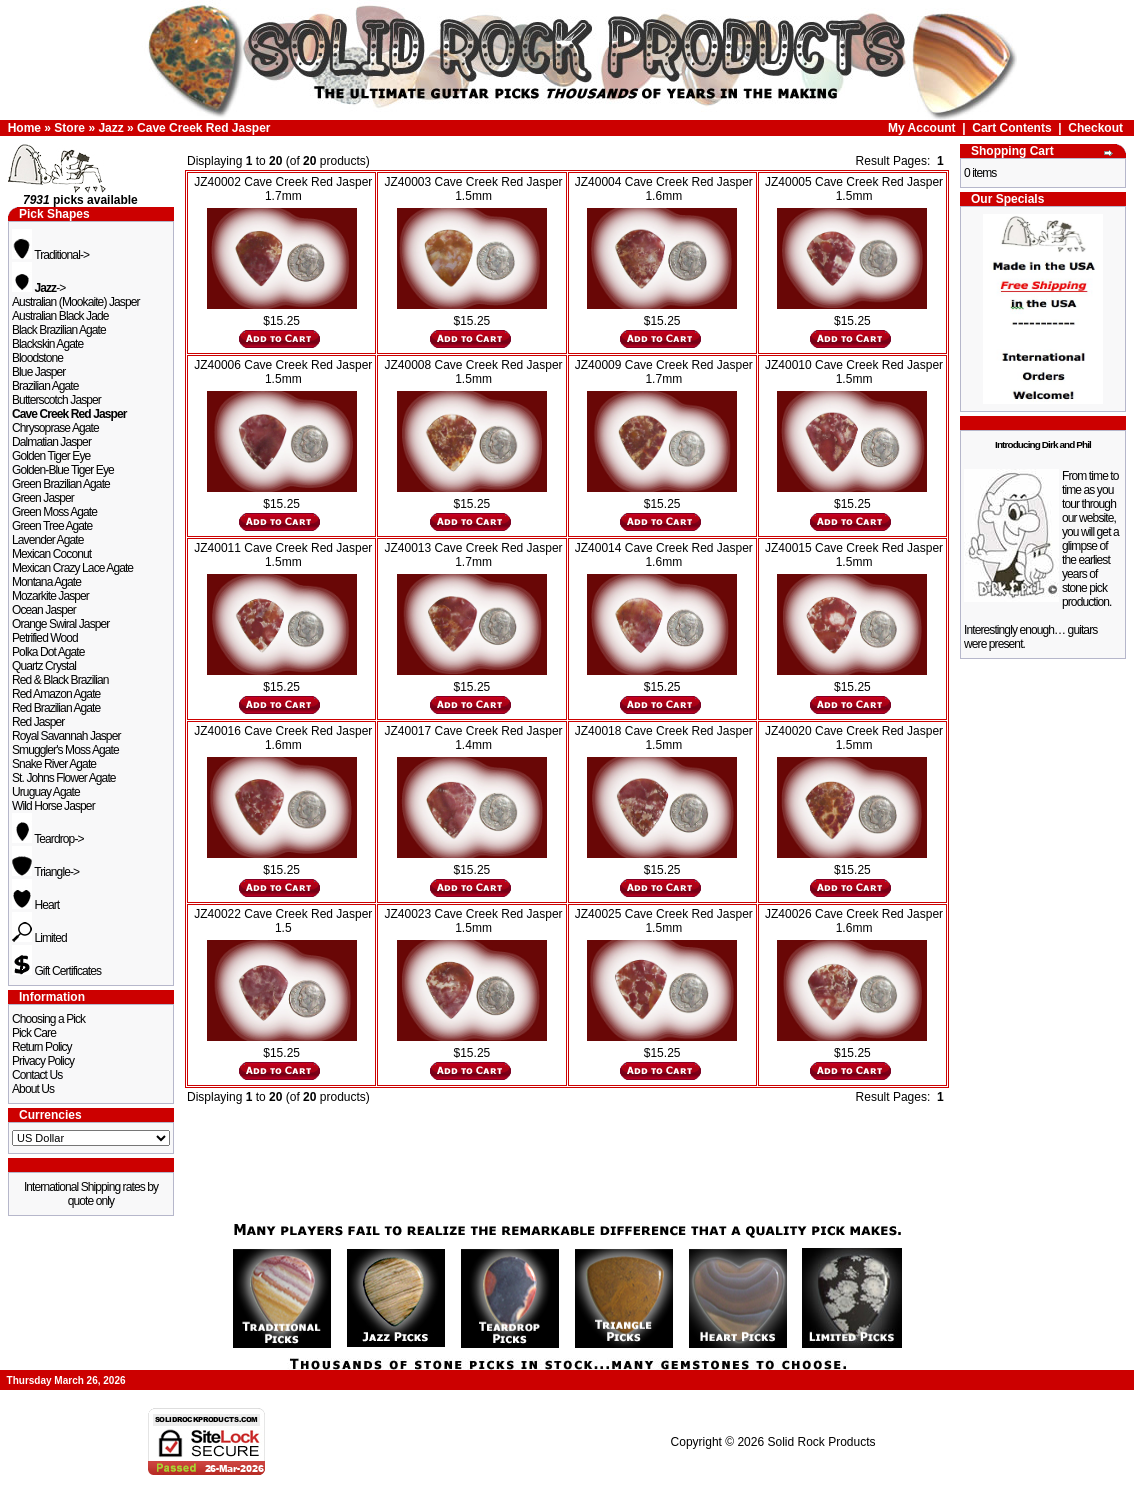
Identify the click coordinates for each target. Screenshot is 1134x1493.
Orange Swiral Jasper (60, 624)
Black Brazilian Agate (59, 330)
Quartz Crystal (44, 666)
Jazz (110, 128)
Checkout (1095, 128)
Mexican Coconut (51, 554)
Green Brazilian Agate (61, 484)
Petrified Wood (45, 638)
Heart (35, 905)
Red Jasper (38, 722)
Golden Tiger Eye (51, 456)
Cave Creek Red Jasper (203, 128)
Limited (39, 938)
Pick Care (34, 1033)
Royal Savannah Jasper (66, 736)
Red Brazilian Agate (56, 708)
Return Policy (42, 1047)
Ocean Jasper (44, 610)
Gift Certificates (56, 971)
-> (38, 288)
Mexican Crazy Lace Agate (72, 568)
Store (69, 128)
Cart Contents (1011, 128)
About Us (33, 1089)
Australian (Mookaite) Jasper (76, 302)
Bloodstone (37, 358)
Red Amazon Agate (56, 694)
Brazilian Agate (45, 386)
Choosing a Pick (48, 1019)
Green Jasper (43, 498)
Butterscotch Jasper (56, 400)
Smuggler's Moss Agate (65, 750)
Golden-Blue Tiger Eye (63, 470)
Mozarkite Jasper (50, 596)
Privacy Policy (43, 1061)
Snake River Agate (54, 764)
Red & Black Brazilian (60, 680)
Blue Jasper (38, 372)
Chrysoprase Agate (55, 428)
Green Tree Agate (52, 526)
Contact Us (37, 1075)
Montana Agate (46, 582)
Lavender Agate (47, 540)
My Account (922, 128)
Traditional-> (50, 255)
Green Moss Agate (54, 512)
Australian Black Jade (60, 316)
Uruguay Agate (46, 792)
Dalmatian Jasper (51, 442)
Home (24, 128)
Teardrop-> (48, 839)
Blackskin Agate (47, 344)
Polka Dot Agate (48, 652)
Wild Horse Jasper (53, 806)
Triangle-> (45, 872)
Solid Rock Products (821, 1442)
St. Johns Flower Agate (64, 778)
